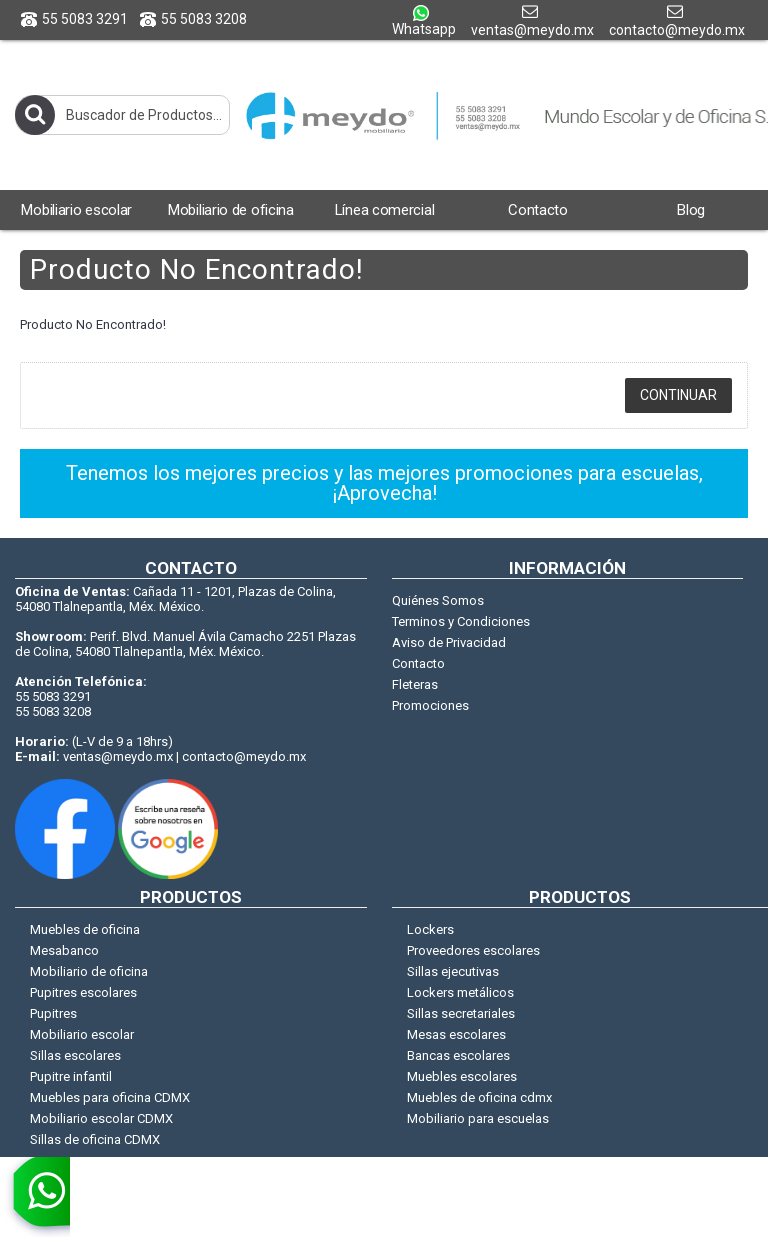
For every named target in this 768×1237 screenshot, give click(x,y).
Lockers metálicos (460, 992)
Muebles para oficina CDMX (110, 1097)
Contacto (418, 663)
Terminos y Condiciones (461, 621)
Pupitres (53, 1013)
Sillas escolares (75, 1055)
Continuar (678, 395)
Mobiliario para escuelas (478, 1118)
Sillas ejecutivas (453, 971)
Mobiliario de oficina (89, 971)
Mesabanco (64, 950)
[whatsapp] (35, 1197)
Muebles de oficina (85, 929)
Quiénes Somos (438, 600)
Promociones (430, 705)
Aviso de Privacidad (449, 642)
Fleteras (415, 684)
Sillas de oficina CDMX (95, 1139)
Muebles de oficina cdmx (479, 1097)
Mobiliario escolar (82, 1034)
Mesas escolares (456, 1034)
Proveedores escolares (473, 950)
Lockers (430, 929)
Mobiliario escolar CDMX (101, 1118)
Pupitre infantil (71, 1076)
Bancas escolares (458, 1055)
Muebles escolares (462, 1076)
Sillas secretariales (461, 1013)
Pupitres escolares (83, 992)
